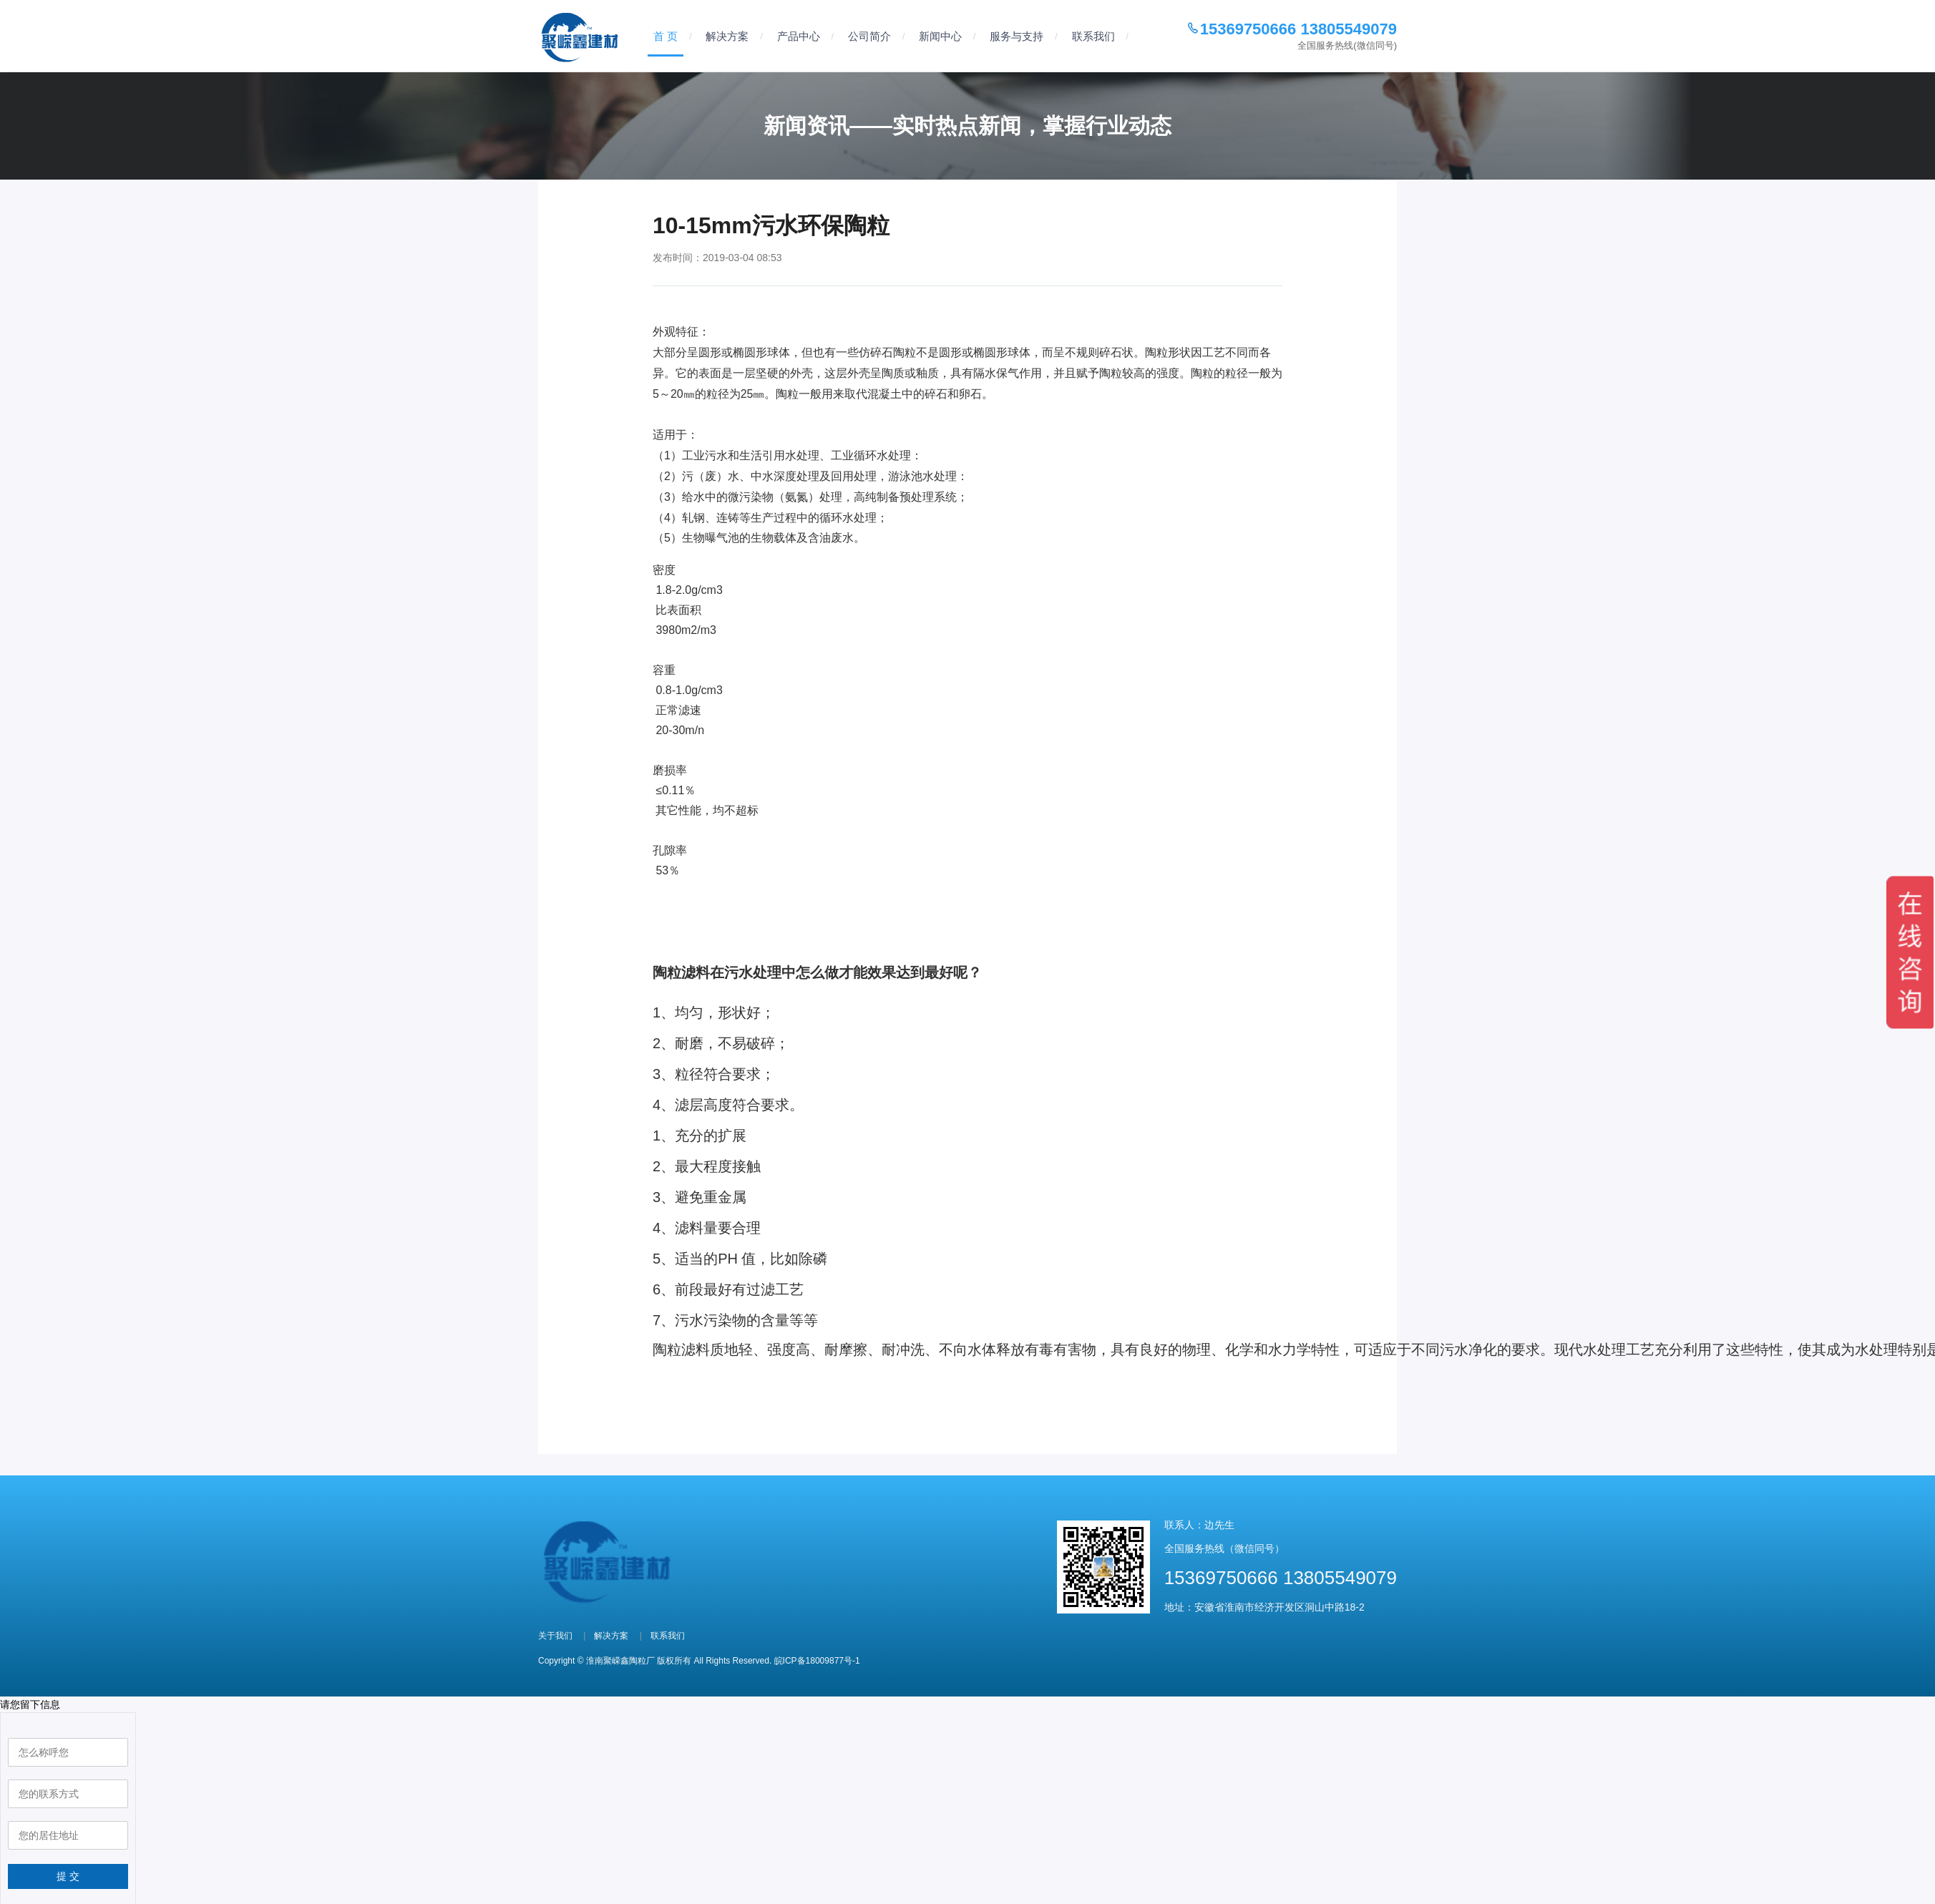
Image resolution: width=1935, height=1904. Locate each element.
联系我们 (1093, 36)
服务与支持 (1016, 36)
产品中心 (798, 36)
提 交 (68, 1869)
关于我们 (555, 1629)
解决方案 (727, 36)
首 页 (665, 36)
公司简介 (869, 36)
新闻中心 (940, 36)
